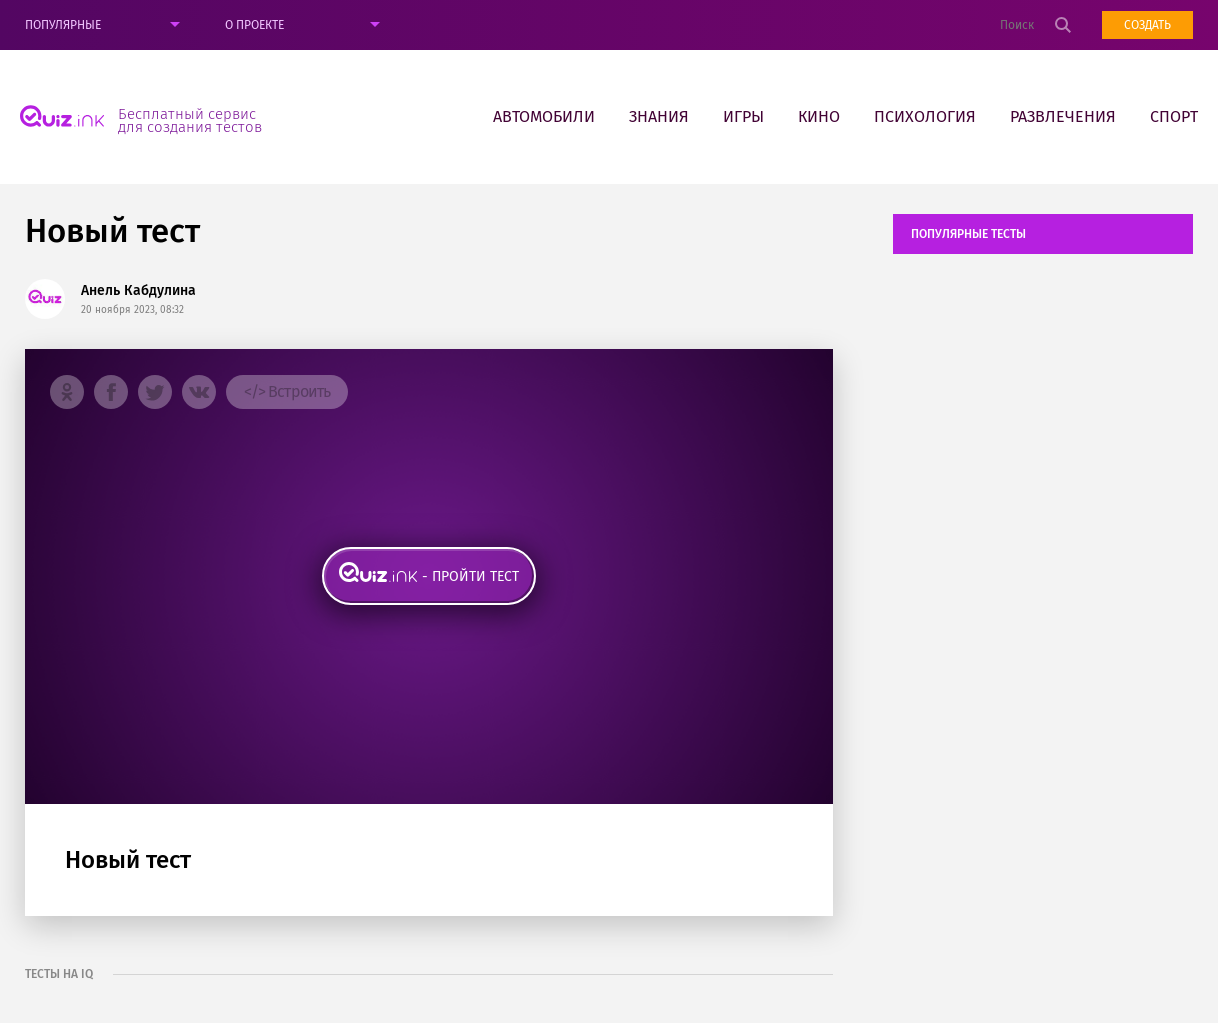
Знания (659, 116)
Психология (925, 116)
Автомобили (544, 116)
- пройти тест (470, 576)
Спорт (1174, 116)
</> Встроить (287, 391)
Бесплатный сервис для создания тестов (190, 120)
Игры (743, 116)
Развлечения (1063, 116)
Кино (819, 116)
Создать (1147, 25)
